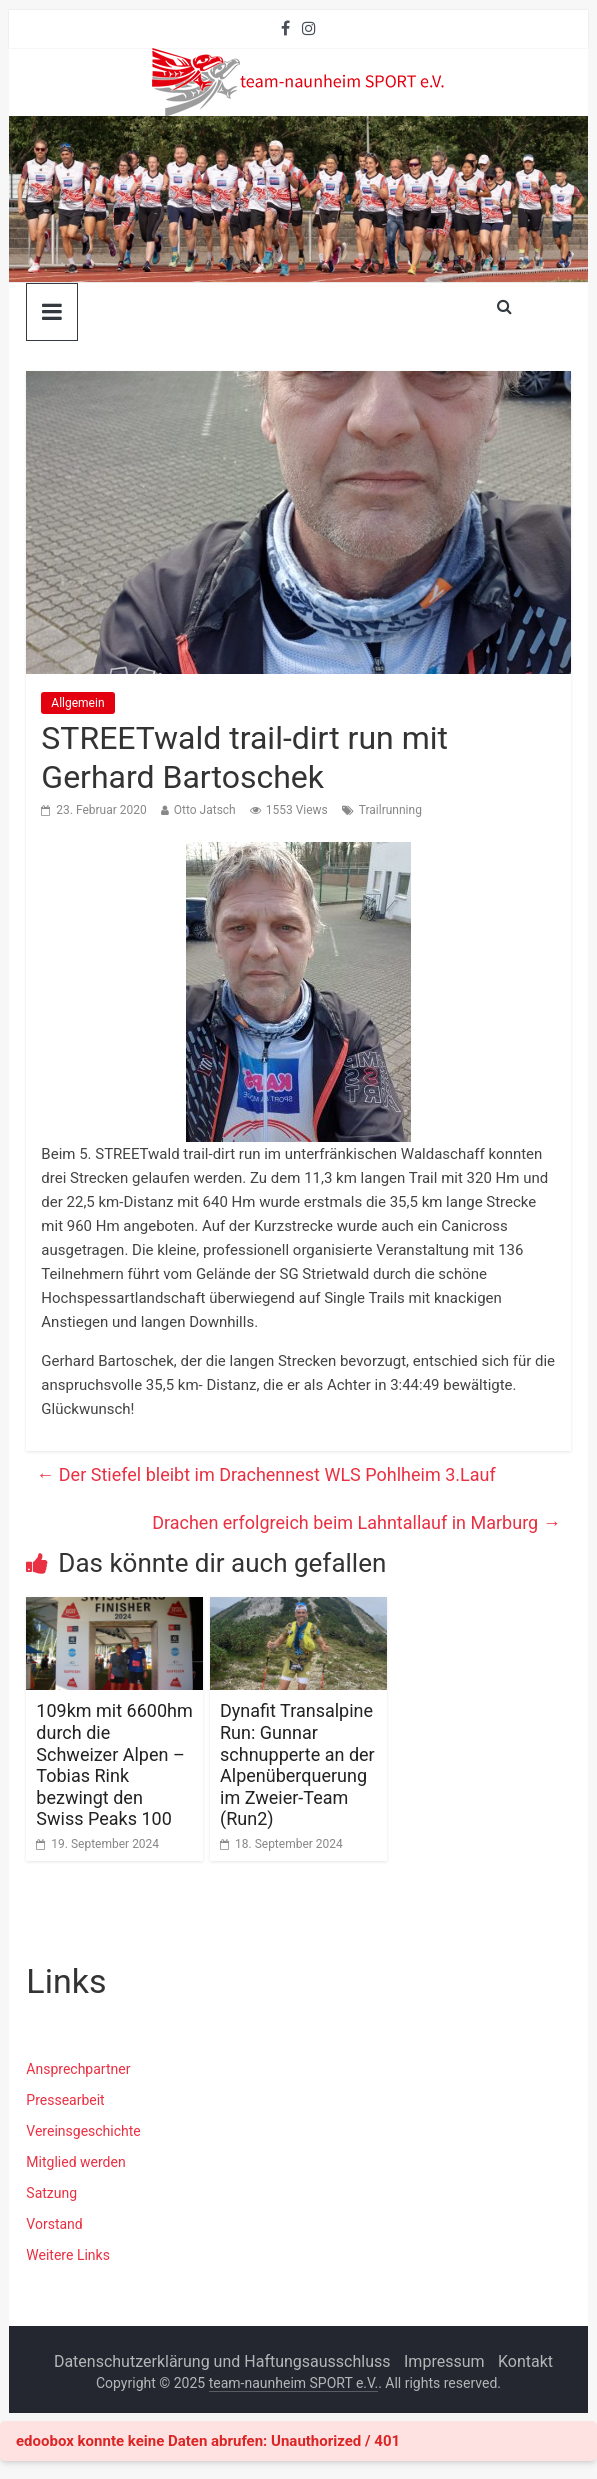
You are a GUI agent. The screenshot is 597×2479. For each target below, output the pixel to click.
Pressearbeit (65, 2100)
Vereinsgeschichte (83, 2131)
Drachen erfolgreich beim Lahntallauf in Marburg (356, 1522)
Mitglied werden (75, 2162)
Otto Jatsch (205, 810)
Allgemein (77, 703)
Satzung (51, 2193)
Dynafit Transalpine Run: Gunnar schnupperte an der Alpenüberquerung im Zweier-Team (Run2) (297, 1764)
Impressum (444, 2361)
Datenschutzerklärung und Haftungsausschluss (222, 2361)
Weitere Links (68, 2255)
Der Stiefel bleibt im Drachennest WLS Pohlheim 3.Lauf (265, 1474)
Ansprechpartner (78, 2069)
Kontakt (525, 2361)
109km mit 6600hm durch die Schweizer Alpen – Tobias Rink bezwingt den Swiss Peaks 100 (114, 1764)
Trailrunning (390, 810)
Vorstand (54, 2224)
